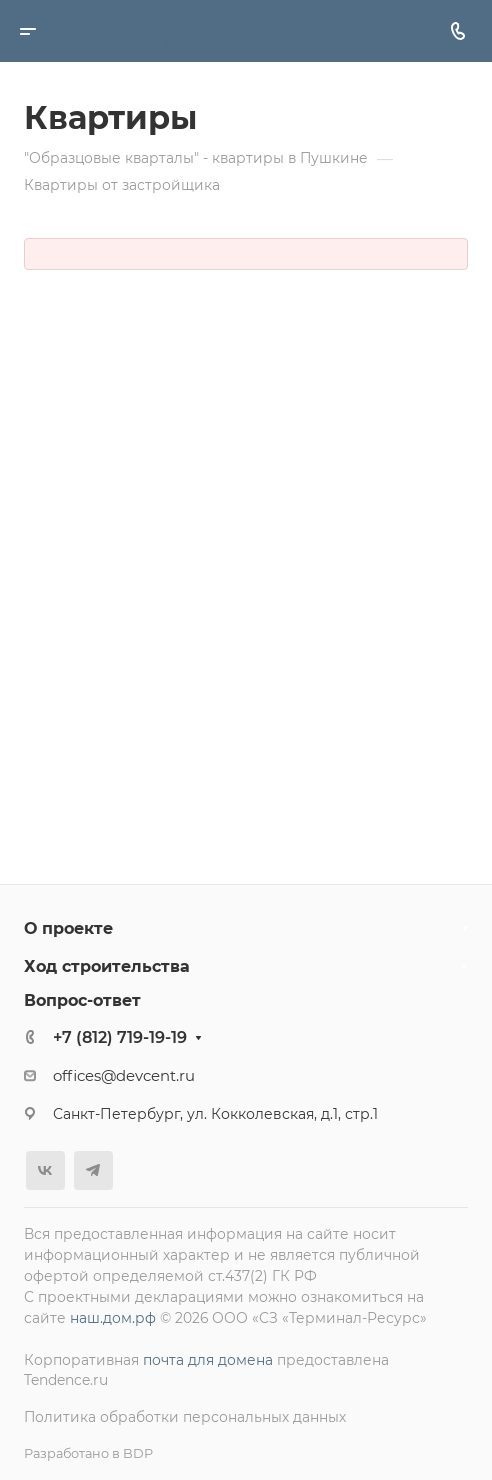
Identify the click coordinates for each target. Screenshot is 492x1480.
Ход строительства (107, 966)
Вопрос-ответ (82, 1000)
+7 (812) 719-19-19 (120, 1037)
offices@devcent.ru (124, 1076)
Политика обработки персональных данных (185, 1417)
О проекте (68, 928)
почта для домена (208, 1360)
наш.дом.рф (113, 1318)
